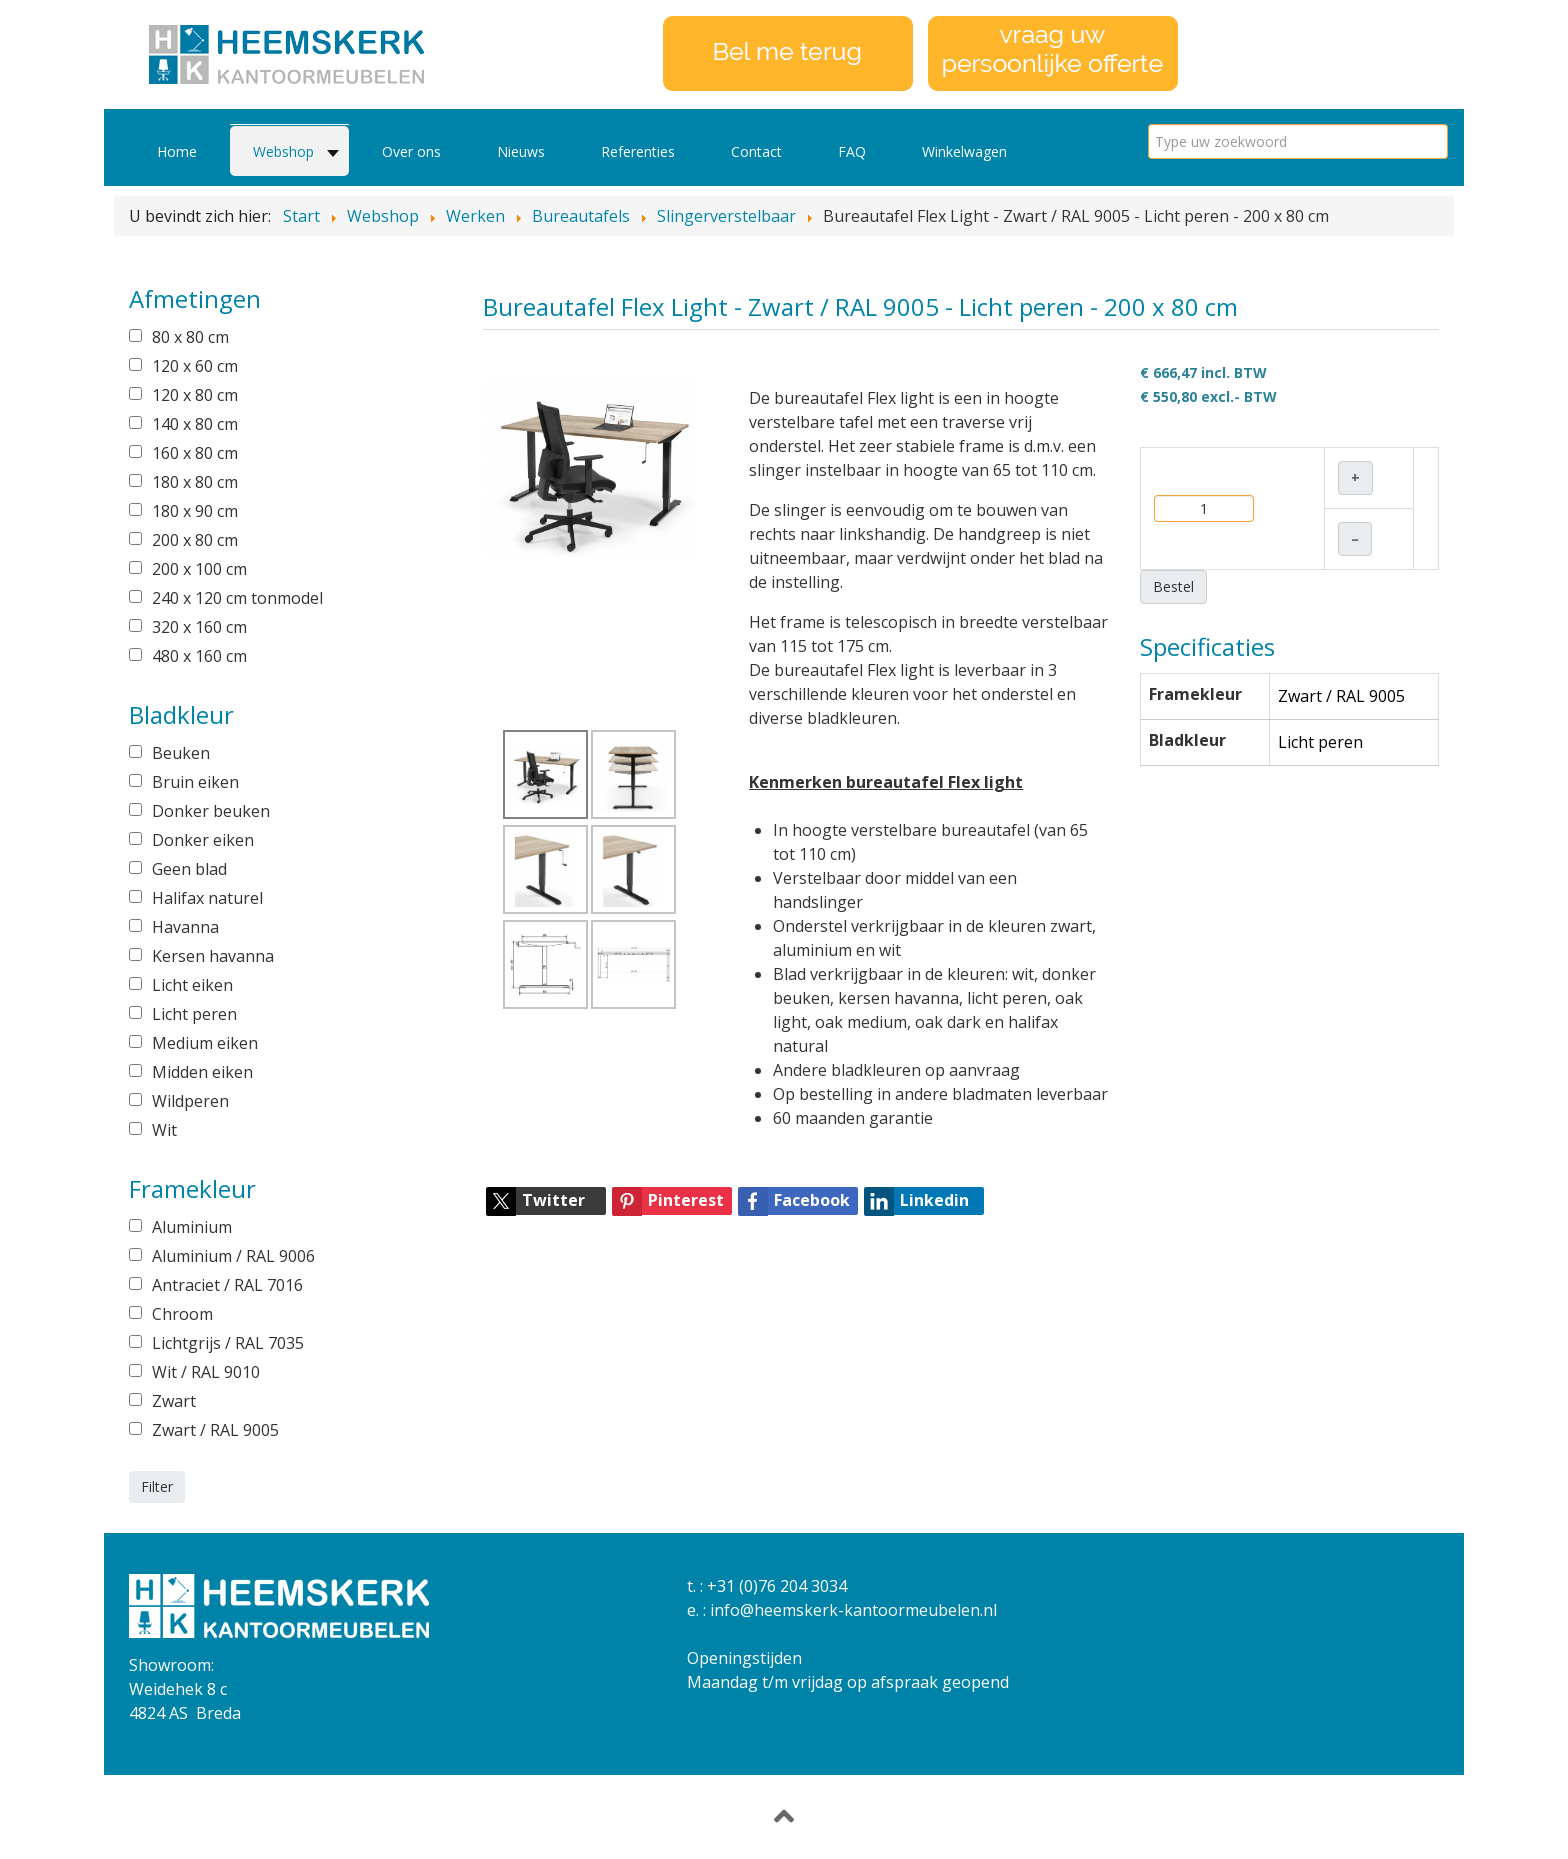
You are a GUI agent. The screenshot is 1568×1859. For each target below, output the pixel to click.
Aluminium (192, 1227)
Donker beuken (211, 811)
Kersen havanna (213, 956)
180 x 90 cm (195, 511)
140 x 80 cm (195, 424)
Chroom (182, 1314)
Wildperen (190, 1101)
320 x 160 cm (199, 627)
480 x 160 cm (199, 656)
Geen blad (189, 869)
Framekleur (1195, 694)
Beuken (181, 753)
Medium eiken (205, 1043)
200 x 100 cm (199, 569)
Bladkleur (1187, 740)
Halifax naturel (207, 898)
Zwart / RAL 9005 (215, 1430)
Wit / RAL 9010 (206, 1372)
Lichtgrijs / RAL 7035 (228, 1343)
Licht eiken (192, 985)
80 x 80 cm (190, 337)
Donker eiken (203, 840)
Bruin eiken (195, 782)
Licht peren (194, 1014)
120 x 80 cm (195, 395)
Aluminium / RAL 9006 (233, 1256)
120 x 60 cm (195, 366)
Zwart (174, 1401)
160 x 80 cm (195, 453)
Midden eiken (202, 1072)
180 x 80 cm (195, 482)
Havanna (185, 927)
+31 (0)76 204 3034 (777, 1586)
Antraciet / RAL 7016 (227, 1285)
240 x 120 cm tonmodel (237, 598)
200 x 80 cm (195, 540)
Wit (164, 1130)
